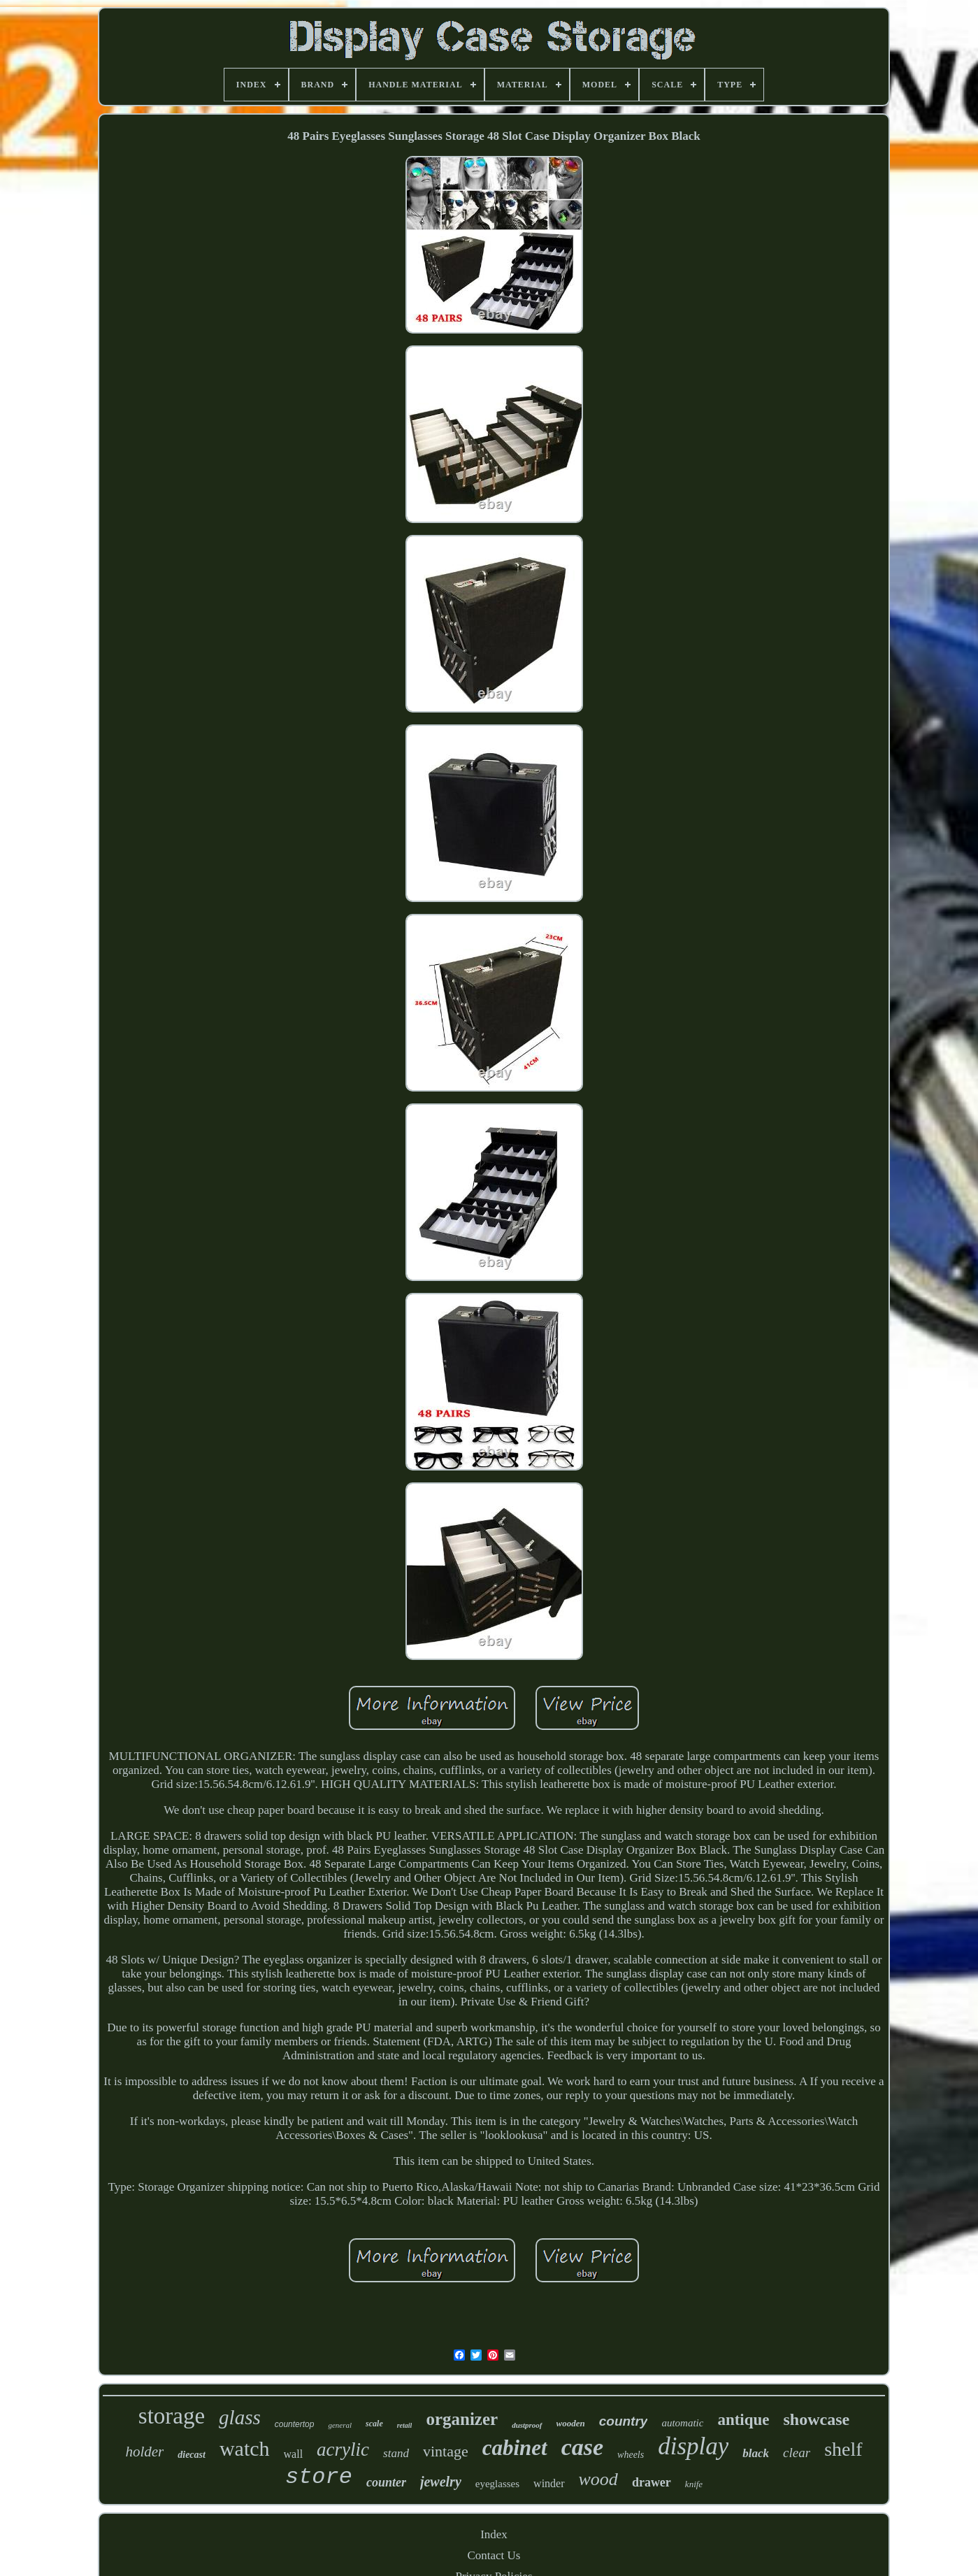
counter (386, 2482)
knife (694, 2484)
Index (494, 2534)
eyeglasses (497, 2483)
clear (796, 2452)
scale (374, 2423)
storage (171, 2415)
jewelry (440, 2481)
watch (245, 2448)
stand (396, 2453)
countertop (295, 2424)
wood (598, 2479)
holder (144, 2451)
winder (548, 2483)
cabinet (514, 2447)
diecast (192, 2454)
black (755, 2453)
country (623, 2421)
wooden (570, 2423)
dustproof (527, 2425)
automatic (682, 2422)
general (340, 2425)
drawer (651, 2482)
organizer (462, 2419)
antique (743, 2419)
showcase (817, 2419)
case (582, 2447)
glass (240, 2417)
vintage (445, 2451)
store (318, 2477)
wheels (630, 2454)
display (693, 2446)
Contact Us (493, 2555)
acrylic (343, 2449)
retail (404, 2425)
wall (293, 2454)
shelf (843, 2449)
